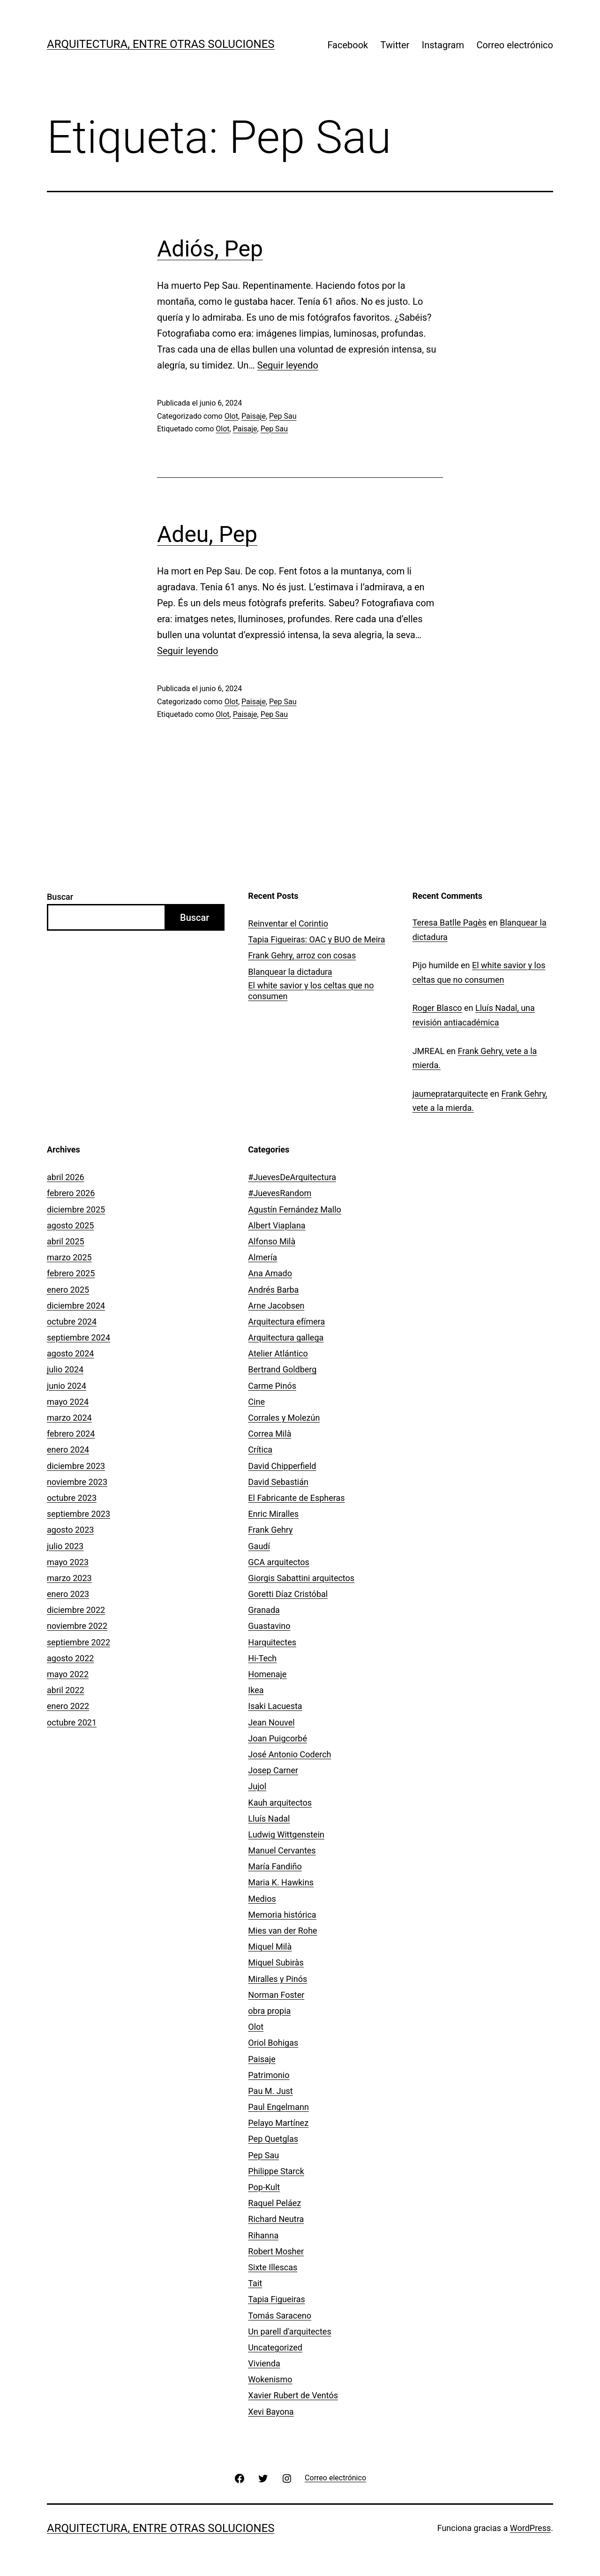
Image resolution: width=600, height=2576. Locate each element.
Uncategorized (275, 2347)
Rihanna (263, 2235)
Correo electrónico (514, 45)
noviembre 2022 (77, 1626)
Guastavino (269, 1626)
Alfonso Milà (271, 1241)
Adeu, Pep (207, 534)
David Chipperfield (282, 1466)
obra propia (269, 2011)
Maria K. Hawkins (281, 1882)
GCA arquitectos (278, 1562)
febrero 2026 (71, 1193)
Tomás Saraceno (279, 2315)
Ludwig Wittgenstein (286, 1834)
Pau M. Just (270, 2091)
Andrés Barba (273, 1290)
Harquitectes (272, 1642)
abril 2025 (65, 1241)
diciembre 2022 (76, 1610)
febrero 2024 (71, 1434)
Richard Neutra (276, 2219)
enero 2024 (68, 1449)
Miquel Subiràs (276, 1962)
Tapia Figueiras (276, 2299)
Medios (262, 1899)
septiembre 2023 (78, 1514)
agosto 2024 (70, 1353)
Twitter (395, 45)
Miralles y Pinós (277, 1979)
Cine (256, 1402)
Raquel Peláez (274, 2203)
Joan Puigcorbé (277, 1738)
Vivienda (264, 2363)
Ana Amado (270, 1273)
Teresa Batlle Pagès (449, 922)
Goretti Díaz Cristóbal (288, 1594)
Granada (263, 1610)
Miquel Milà (270, 1946)
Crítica (260, 1449)
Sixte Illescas (272, 2267)
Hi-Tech (262, 1658)
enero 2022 (68, 1706)
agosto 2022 (70, 1658)
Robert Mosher (276, 2251)
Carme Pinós (272, 1386)
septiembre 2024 (78, 1337)
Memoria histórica (282, 1915)
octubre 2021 (72, 1722)
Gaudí (259, 1546)
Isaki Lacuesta (275, 1706)
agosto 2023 (70, 1530)
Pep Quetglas (273, 2139)
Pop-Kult (264, 2187)
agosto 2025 (70, 1225)
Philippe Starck (276, 2171)
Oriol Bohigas (273, 2043)
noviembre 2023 (77, 1482)
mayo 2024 (68, 1402)
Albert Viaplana (276, 1225)
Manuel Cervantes (281, 1850)
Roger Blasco (437, 1008)
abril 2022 (65, 1690)
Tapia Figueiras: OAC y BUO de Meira (316, 939)
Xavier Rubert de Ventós (293, 2395)
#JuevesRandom (279, 1193)
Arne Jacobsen (276, 1306)
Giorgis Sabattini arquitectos (301, 1578)
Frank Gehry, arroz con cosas (302, 955)
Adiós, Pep (210, 248)
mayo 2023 (68, 1562)
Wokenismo (270, 2379)
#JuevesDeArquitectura (292, 1177)
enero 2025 (68, 1290)
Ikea (255, 1690)
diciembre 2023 (76, 1466)
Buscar (60, 897)
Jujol (257, 1786)
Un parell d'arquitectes (289, 2331)
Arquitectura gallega (285, 1337)
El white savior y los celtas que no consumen (311, 990)
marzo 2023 (69, 1578)
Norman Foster (276, 1995)
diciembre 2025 (76, 1209)
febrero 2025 (71, 1273)
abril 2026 (65, 1177)
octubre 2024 (72, 1321)
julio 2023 (65, 1546)
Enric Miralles (273, 1514)
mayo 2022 (68, 1674)
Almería (262, 1257)
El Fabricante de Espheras (296, 1498)
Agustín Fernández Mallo (294, 1209)
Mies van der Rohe (282, 1931)
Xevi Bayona (270, 2412)
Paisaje (253, 416)
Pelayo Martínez (278, 2123)
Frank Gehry (270, 1530)
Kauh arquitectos (280, 1803)
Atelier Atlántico (278, 1353)
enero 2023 (68, 1594)
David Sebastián (278, 1482)
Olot (231, 416)
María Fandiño (274, 1866)
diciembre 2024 (76, 1306)
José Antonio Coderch (289, 1754)
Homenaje (267, 1674)
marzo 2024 (69, 1418)
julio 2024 (65, 1369)
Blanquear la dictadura (290, 972)
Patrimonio (268, 2075)
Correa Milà (269, 1434)
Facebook (347, 45)
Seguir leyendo (287, 365)
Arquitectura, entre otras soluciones (161, 44)
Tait (255, 2283)
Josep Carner (273, 1770)
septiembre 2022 (78, 1642)
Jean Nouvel (271, 1722)
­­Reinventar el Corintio (288, 923)
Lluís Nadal (269, 1818)
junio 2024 (66, 1386)
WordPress (530, 2528)
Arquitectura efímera (286, 1321)
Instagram (443, 45)
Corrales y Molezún (284, 1418)
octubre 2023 (72, 1498)
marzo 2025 (69, 1257)
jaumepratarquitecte (450, 1094)
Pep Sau (282, 416)
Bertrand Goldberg (282, 1369)
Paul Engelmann (278, 2107)
